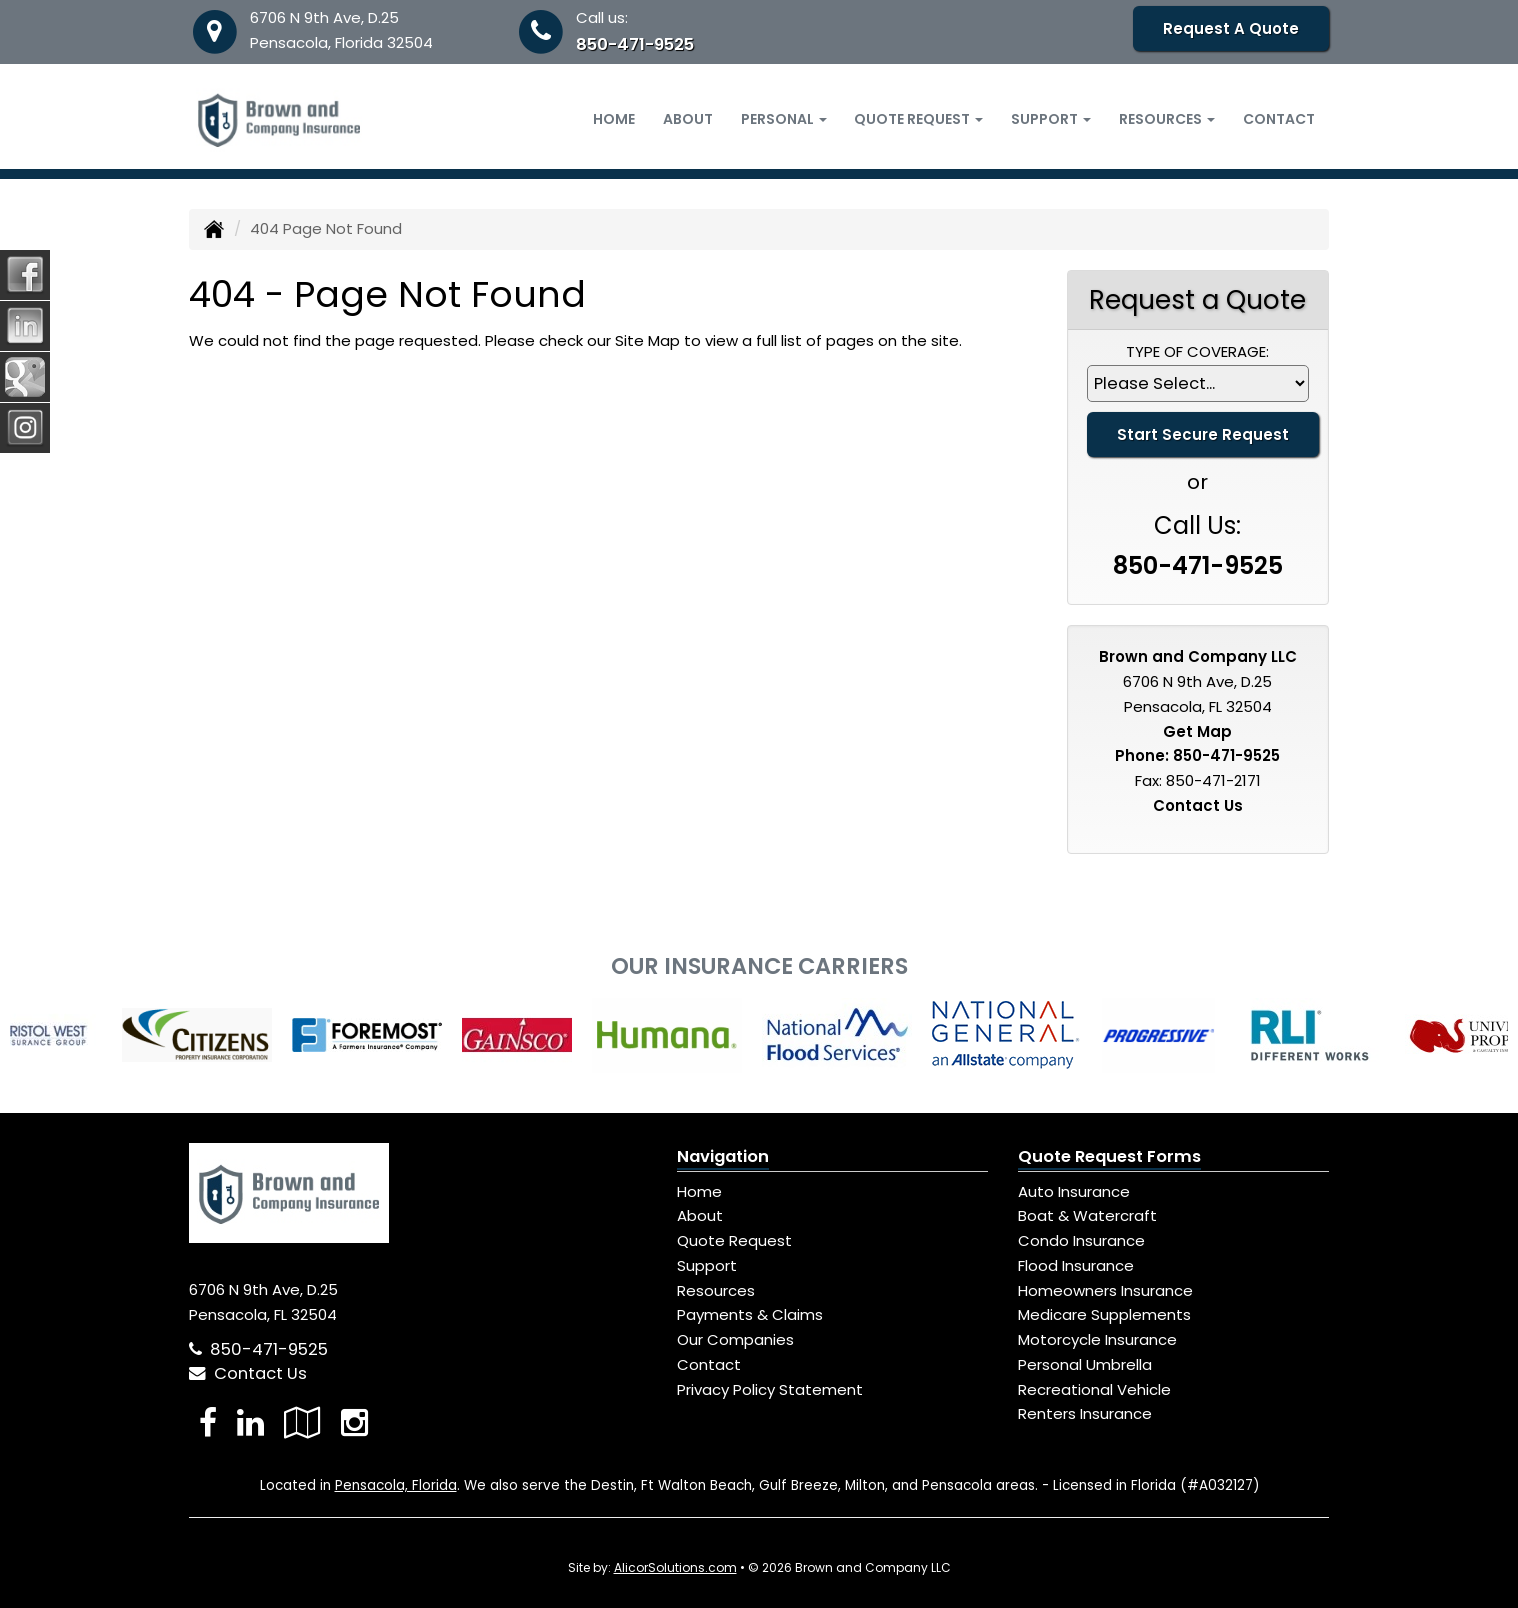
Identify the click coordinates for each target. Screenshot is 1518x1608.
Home (614, 119)
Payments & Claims (750, 1314)
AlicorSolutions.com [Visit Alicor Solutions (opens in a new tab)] (675, 1567)
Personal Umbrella (1085, 1364)
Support (707, 1265)
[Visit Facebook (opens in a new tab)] (208, 1422)
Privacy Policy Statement (770, 1389)
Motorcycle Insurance (1097, 1339)
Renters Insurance (1085, 1413)
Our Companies (735, 1339)
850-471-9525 (635, 44)
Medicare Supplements (1104, 1314)
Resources (716, 1290)
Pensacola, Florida (396, 1485)
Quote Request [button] (918, 119)
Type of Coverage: (1197, 351)
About (688, 119)
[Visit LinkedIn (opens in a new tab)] (250, 1422)
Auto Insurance (1074, 1191)
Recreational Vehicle (1094, 1389)
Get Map (1197, 731)
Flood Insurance (1076, 1265)
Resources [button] (1167, 119)
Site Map (647, 340)
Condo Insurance (1081, 1240)
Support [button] (1051, 119)
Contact (1279, 119)
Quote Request (734, 1240)
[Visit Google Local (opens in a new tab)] (302, 1422)
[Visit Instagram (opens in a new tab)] (354, 1422)
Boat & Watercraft (1087, 1215)
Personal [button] (784, 119)
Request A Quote (1231, 28)
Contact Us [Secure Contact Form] (1198, 805)
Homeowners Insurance (1105, 1290)
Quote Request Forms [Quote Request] (1109, 1156)
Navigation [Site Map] (723, 1156)
